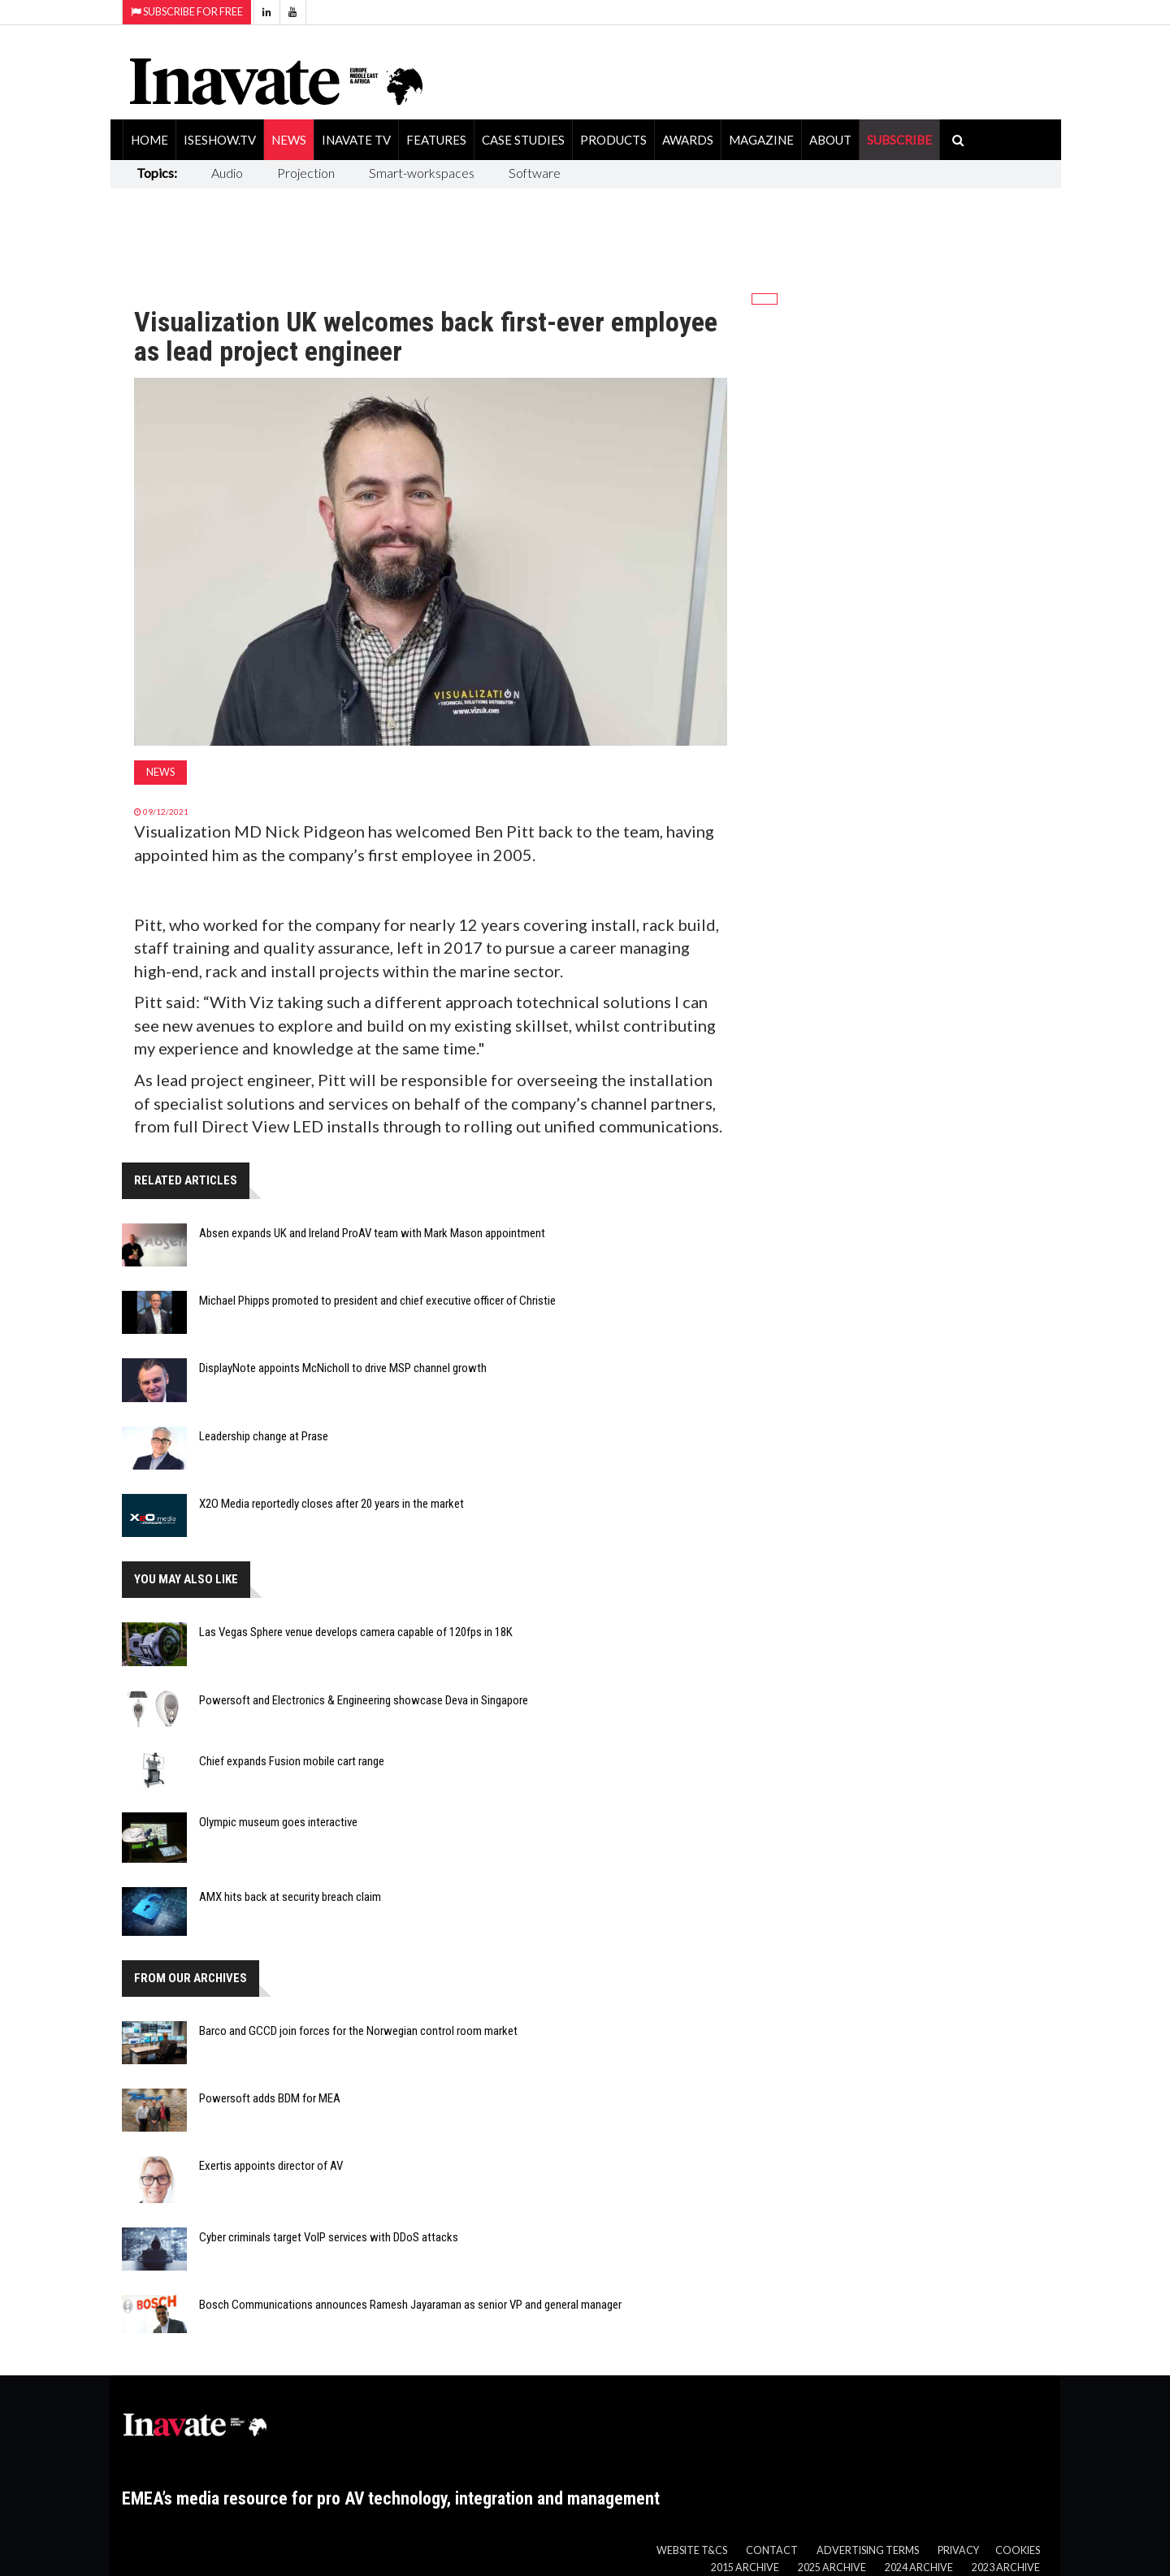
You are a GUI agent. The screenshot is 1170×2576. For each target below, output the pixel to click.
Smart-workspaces (421, 172)
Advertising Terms (868, 2550)
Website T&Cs (691, 2550)
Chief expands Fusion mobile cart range (291, 1761)
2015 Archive (745, 2567)
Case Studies (523, 139)
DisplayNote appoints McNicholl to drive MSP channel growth (343, 1368)
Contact (772, 2550)
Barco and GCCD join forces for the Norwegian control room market (358, 2031)
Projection (306, 172)
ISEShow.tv (220, 139)
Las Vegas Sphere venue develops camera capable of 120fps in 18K (356, 1632)
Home (149, 139)
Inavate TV (356, 139)
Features (436, 139)
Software (535, 172)
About (830, 139)
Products (613, 139)
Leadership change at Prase (263, 1436)
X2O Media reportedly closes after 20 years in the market (331, 1503)
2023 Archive (1006, 2567)
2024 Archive (919, 2567)
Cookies (1017, 2550)
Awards (687, 139)
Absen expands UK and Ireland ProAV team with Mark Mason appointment (372, 1233)
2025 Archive (832, 2567)
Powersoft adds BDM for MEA (269, 2098)
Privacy (958, 2550)
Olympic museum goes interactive (278, 1822)
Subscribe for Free (187, 12)
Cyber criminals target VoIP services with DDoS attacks (328, 2237)
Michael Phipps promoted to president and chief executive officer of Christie (377, 1300)
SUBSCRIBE (899, 139)
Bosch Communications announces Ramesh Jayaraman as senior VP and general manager (410, 2304)
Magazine (761, 139)
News (288, 139)
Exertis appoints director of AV (271, 2165)
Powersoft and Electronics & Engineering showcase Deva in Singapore (363, 1700)
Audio (227, 172)
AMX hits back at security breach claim (290, 1897)
